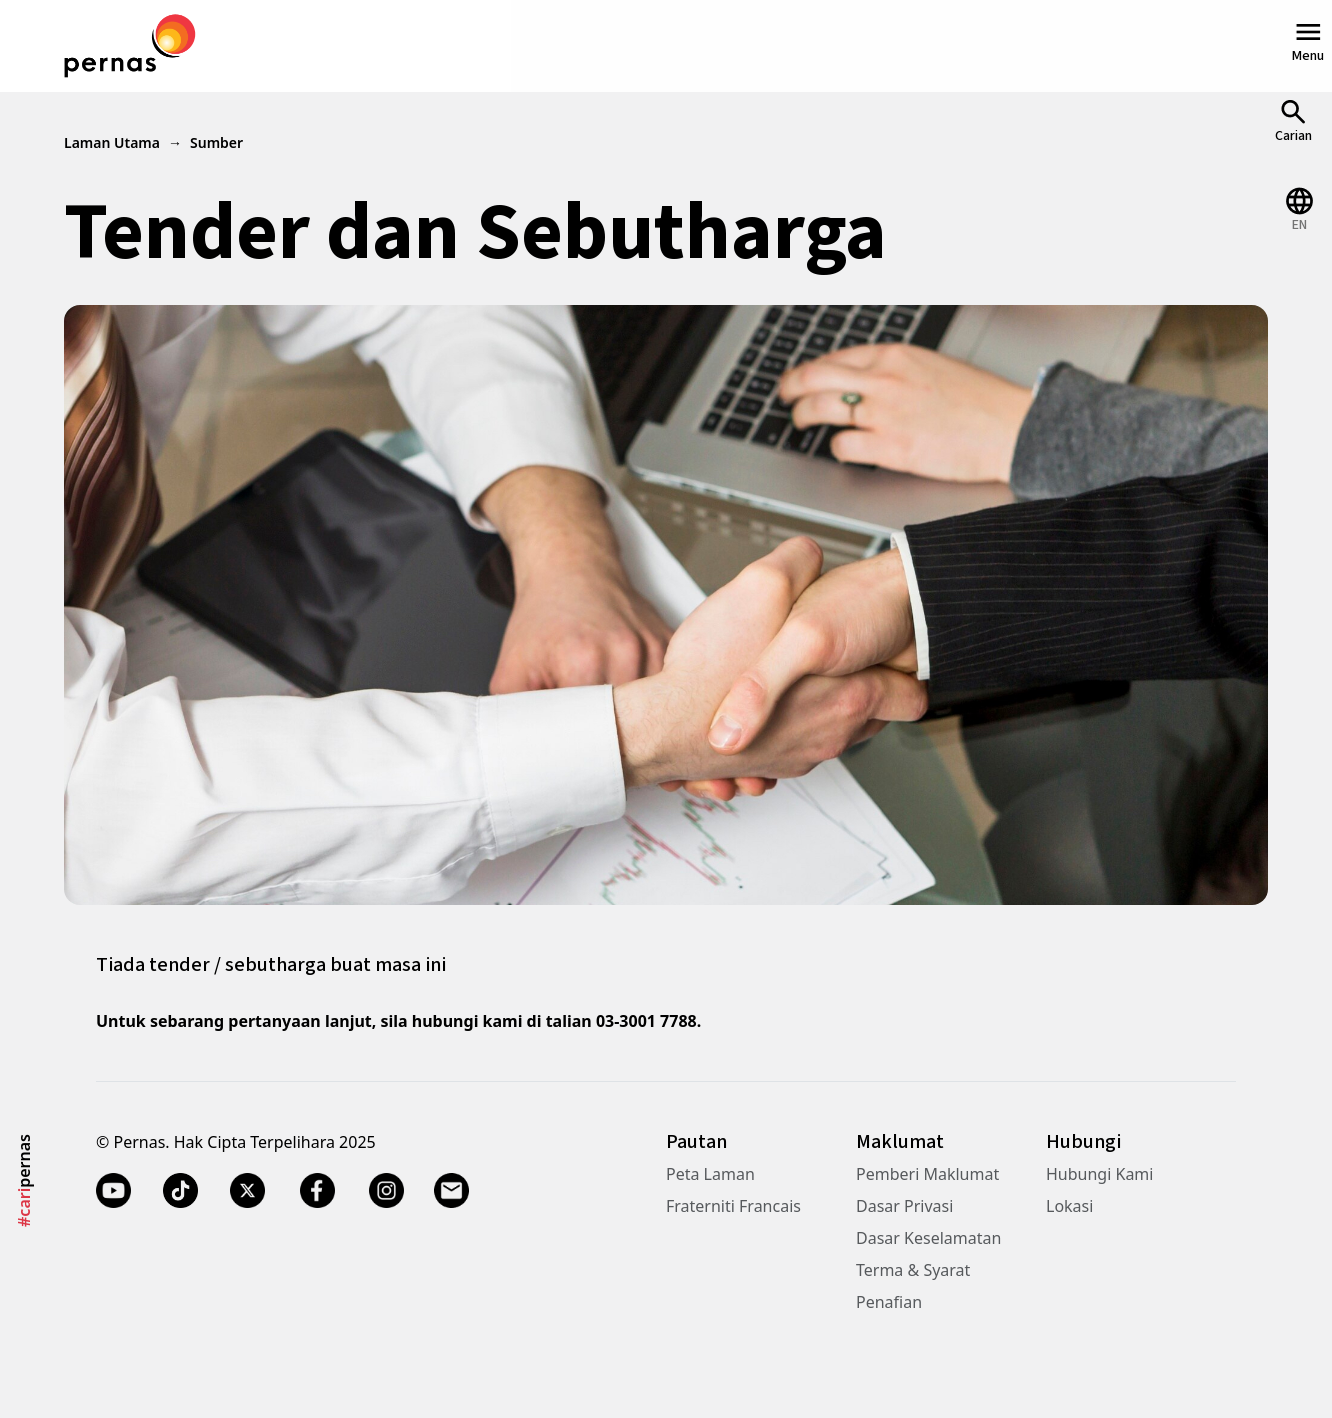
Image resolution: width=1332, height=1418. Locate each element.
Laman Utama (112, 142)
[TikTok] (180, 1190)
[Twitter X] (247, 1190)
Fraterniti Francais (733, 1206)
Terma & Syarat (913, 1270)
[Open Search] (1293, 120)
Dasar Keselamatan (928, 1238)
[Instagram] (386, 1190)
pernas (24, 1180)
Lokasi (1069, 1206)
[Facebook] (317, 1190)
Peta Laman (710, 1174)
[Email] (453, 1190)
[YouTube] (113, 1190)
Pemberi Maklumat (927, 1174)
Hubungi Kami (1099, 1174)
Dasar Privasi (904, 1206)
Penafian (889, 1302)
